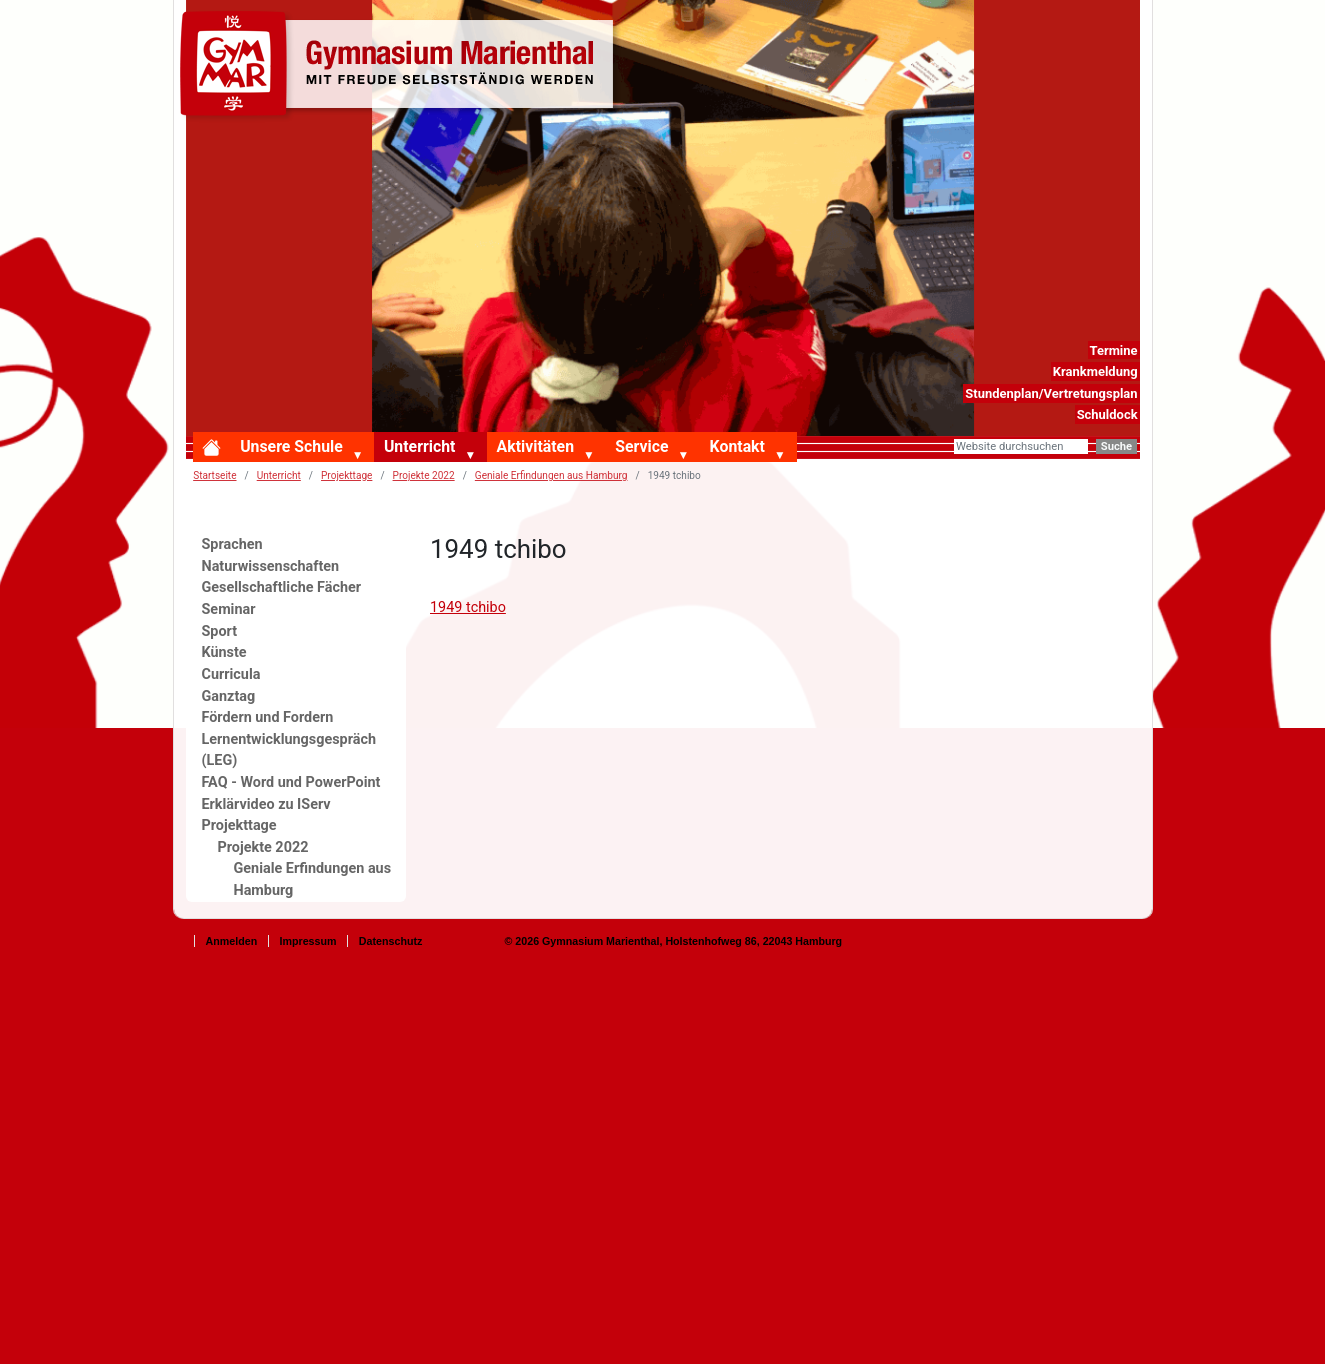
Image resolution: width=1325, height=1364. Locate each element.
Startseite (214, 475)
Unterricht (419, 446)
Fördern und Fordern (268, 717)
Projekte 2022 (424, 475)
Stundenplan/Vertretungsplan (1051, 393)
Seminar (229, 609)
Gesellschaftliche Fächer (282, 587)
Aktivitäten (535, 446)
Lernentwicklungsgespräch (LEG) (289, 750)
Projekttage (346, 475)
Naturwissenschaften (271, 566)
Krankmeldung (1095, 371)
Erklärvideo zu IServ (266, 804)
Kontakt (737, 446)
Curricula (231, 674)
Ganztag (229, 696)
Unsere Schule (291, 446)
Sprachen (232, 544)
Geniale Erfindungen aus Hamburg (551, 475)
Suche (1116, 446)
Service (641, 446)
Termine (1113, 350)
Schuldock (1107, 414)
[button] (362, 456)
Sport (220, 631)
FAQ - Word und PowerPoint (291, 782)
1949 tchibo (468, 607)
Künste (224, 652)
